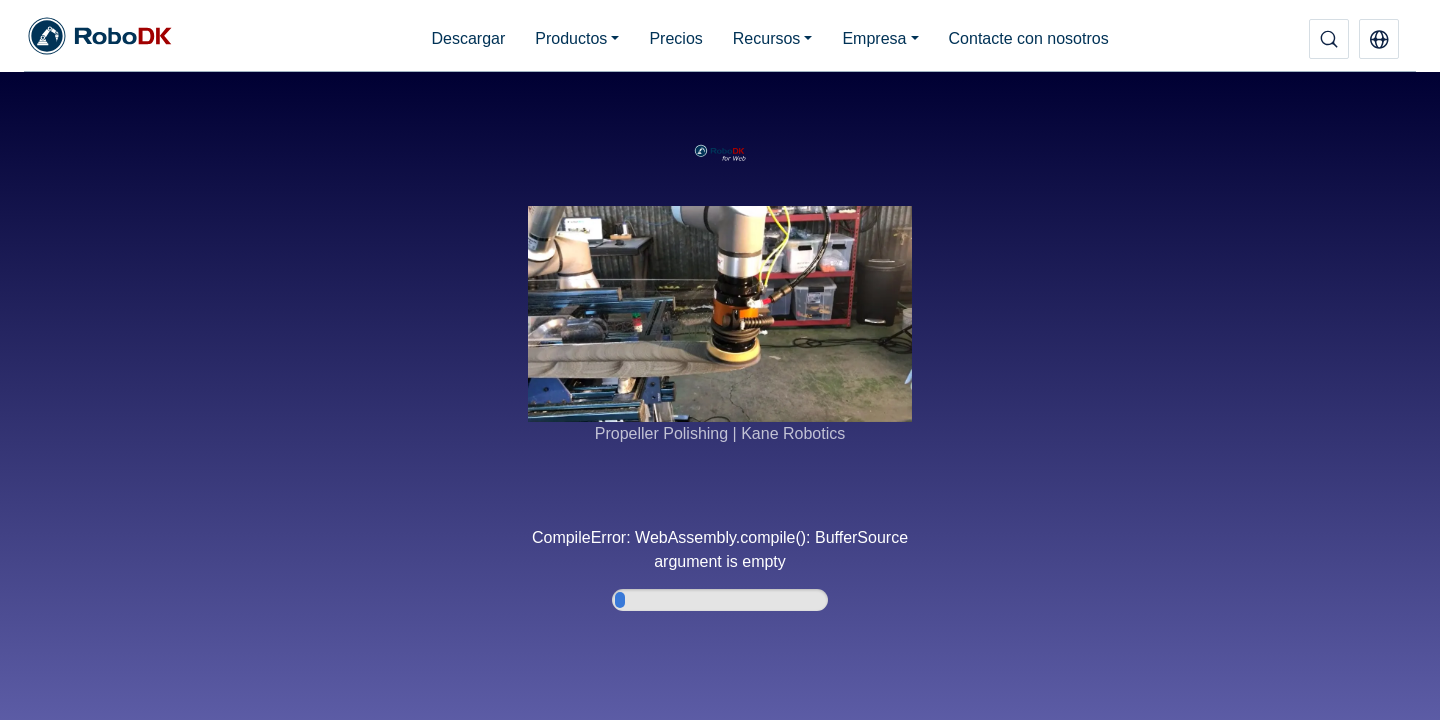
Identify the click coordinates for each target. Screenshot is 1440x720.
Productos (571, 38)
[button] (1379, 39)
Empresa (874, 38)
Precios (675, 38)
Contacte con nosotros (1029, 38)
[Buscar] (1329, 39)
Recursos (767, 38)
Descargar (468, 38)
